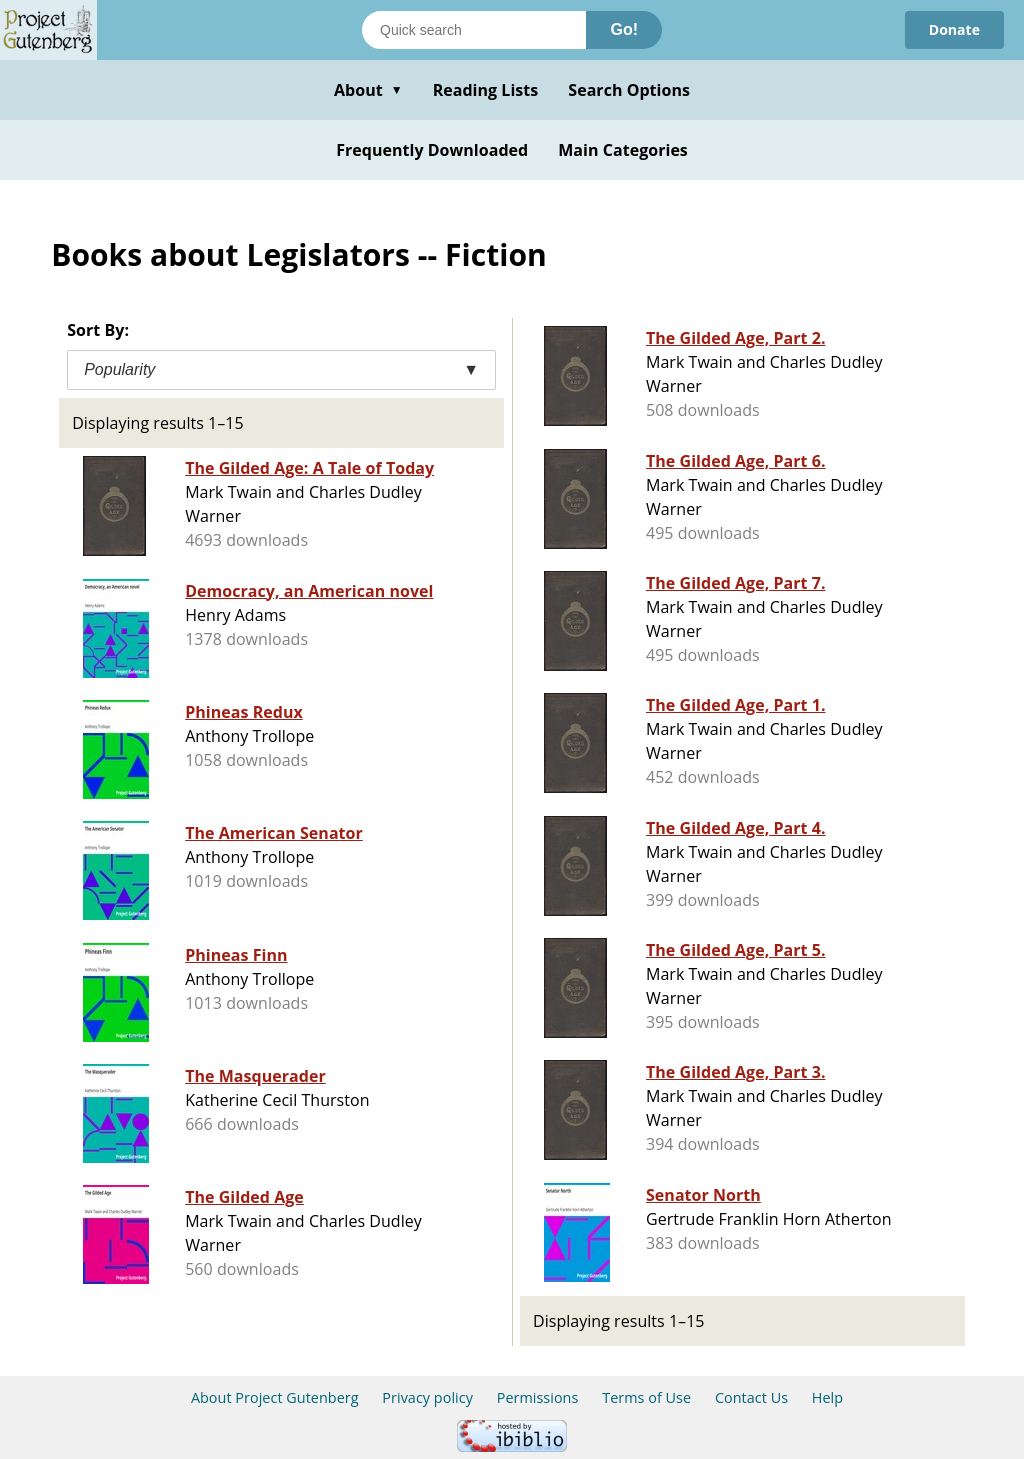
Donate (954, 29)
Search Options (629, 90)
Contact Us (751, 1397)
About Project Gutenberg (275, 1397)
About (368, 90)
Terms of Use (646, 1397)
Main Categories (623, 150)
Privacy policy (427, 1397)
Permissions (538, 1397)
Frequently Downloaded (432, 150)
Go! (624, 29)
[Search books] (474, 30)
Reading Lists (486, 90)
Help (827, 1397)
